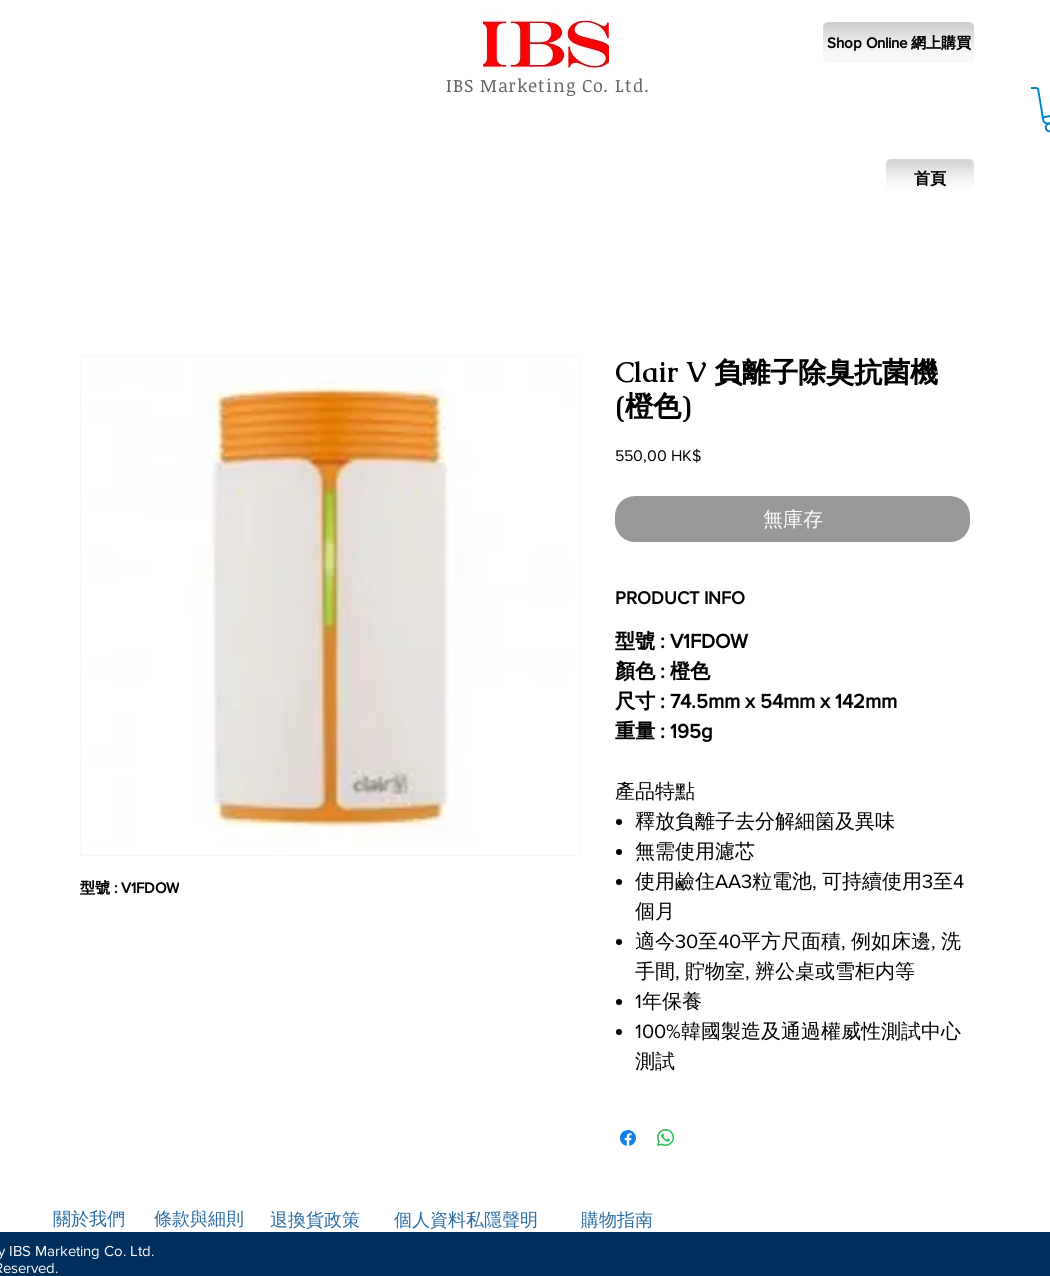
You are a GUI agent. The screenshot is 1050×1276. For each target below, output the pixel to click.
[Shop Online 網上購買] (898, 42)
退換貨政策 (315, 1220)
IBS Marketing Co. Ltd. (548, 85)
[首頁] (930, 179)
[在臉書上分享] (628, 1138)
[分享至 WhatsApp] (666, 1138)
